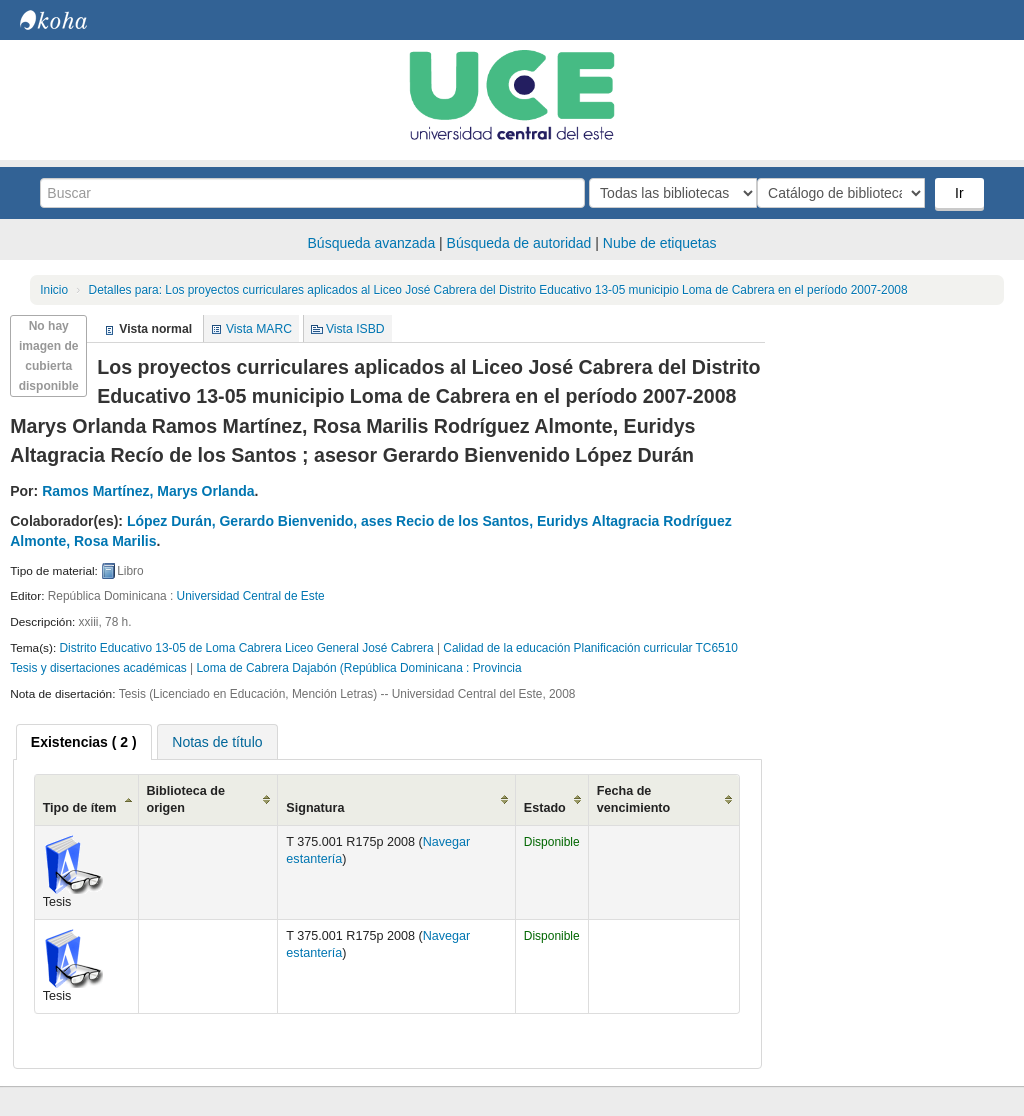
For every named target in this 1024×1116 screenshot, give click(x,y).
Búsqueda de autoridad (519, 243)
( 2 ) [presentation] (84, 742)
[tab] (84, 742)
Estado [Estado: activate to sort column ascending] (545, 808)
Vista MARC (259, 329)
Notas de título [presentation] (217, 742)
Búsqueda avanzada (372, 243)
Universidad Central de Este (251, 596)
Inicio (54, 290)
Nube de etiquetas (660, 243)
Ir (961, 193)
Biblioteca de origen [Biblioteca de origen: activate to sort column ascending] (186, 799)
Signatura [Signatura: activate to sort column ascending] (315, 808)
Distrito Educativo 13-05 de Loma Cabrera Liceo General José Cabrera (247, 648)
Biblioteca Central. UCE (70, 20)
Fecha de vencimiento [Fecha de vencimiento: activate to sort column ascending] (633, 799)
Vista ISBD (355, 329)
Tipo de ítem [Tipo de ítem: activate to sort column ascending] (80, 808)
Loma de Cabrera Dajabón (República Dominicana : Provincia (358, 668)
